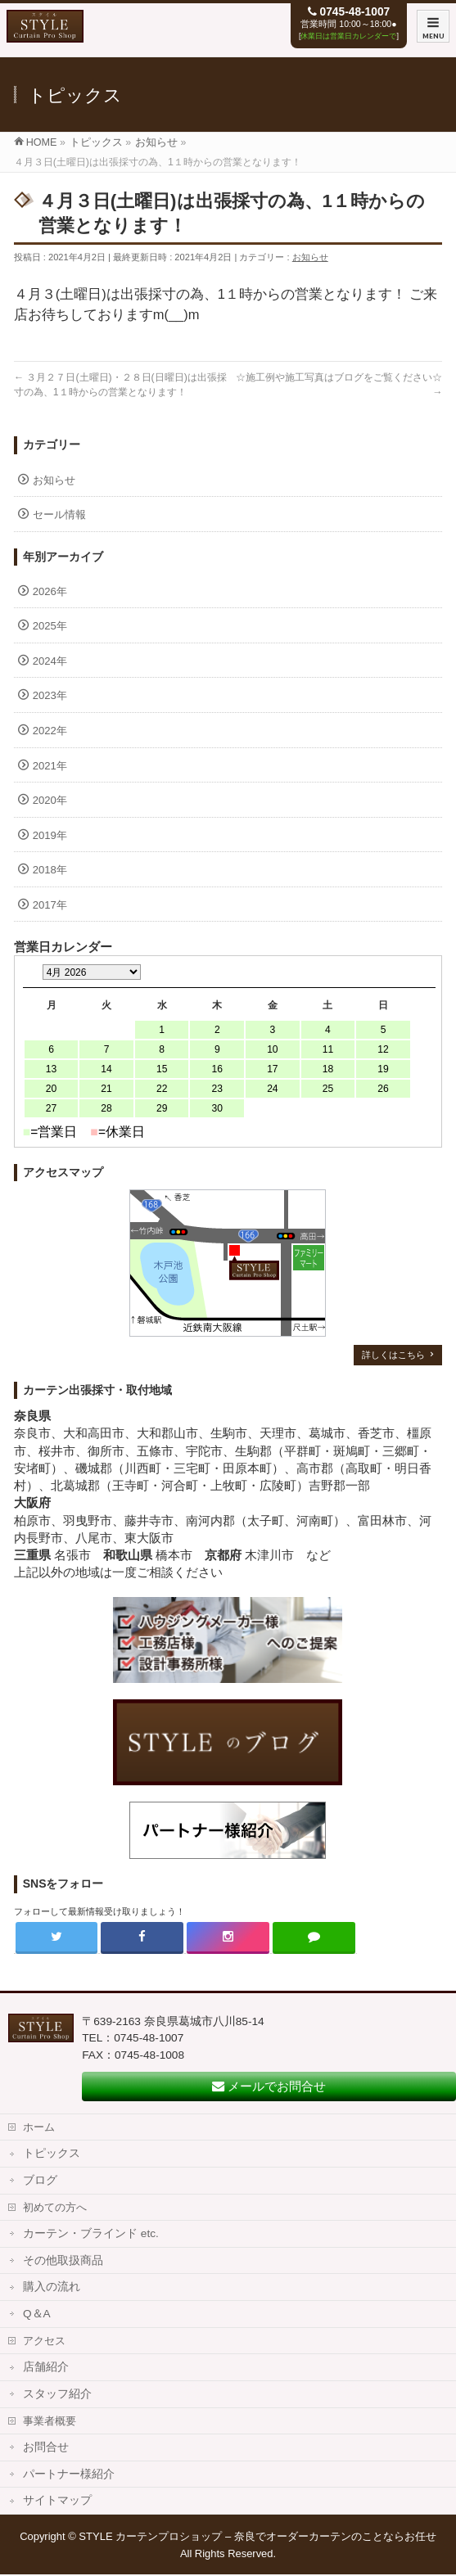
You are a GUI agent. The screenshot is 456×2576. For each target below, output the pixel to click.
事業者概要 (49, 2421)
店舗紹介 (46, 2367)
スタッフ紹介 (57, 2394)
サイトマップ (57, 2500)
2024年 (50, 661)
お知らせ (310, 257)
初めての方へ (55, 2207)
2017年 (50, 905)
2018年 (50, 870)
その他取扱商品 (63, 2260)
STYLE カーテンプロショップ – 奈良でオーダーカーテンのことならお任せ (257, 2536)
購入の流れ (51, 2287)
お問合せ (46, 2447)
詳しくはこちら (393, 1355)
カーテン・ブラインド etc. (91, 2233)
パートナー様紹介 (69, 2474)
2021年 (50, 766)
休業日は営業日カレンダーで (348, 36)
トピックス (51, 2153)
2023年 (50, 695)
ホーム (39, 2127)
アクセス (44, 2341)
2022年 (50, 730)
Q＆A (37, 2314)
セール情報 (59, 514)
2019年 (50, 835)
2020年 (50, 800)
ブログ (40, 2180)
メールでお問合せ (269, 2086)
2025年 (50, 626)
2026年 (50, 591)
